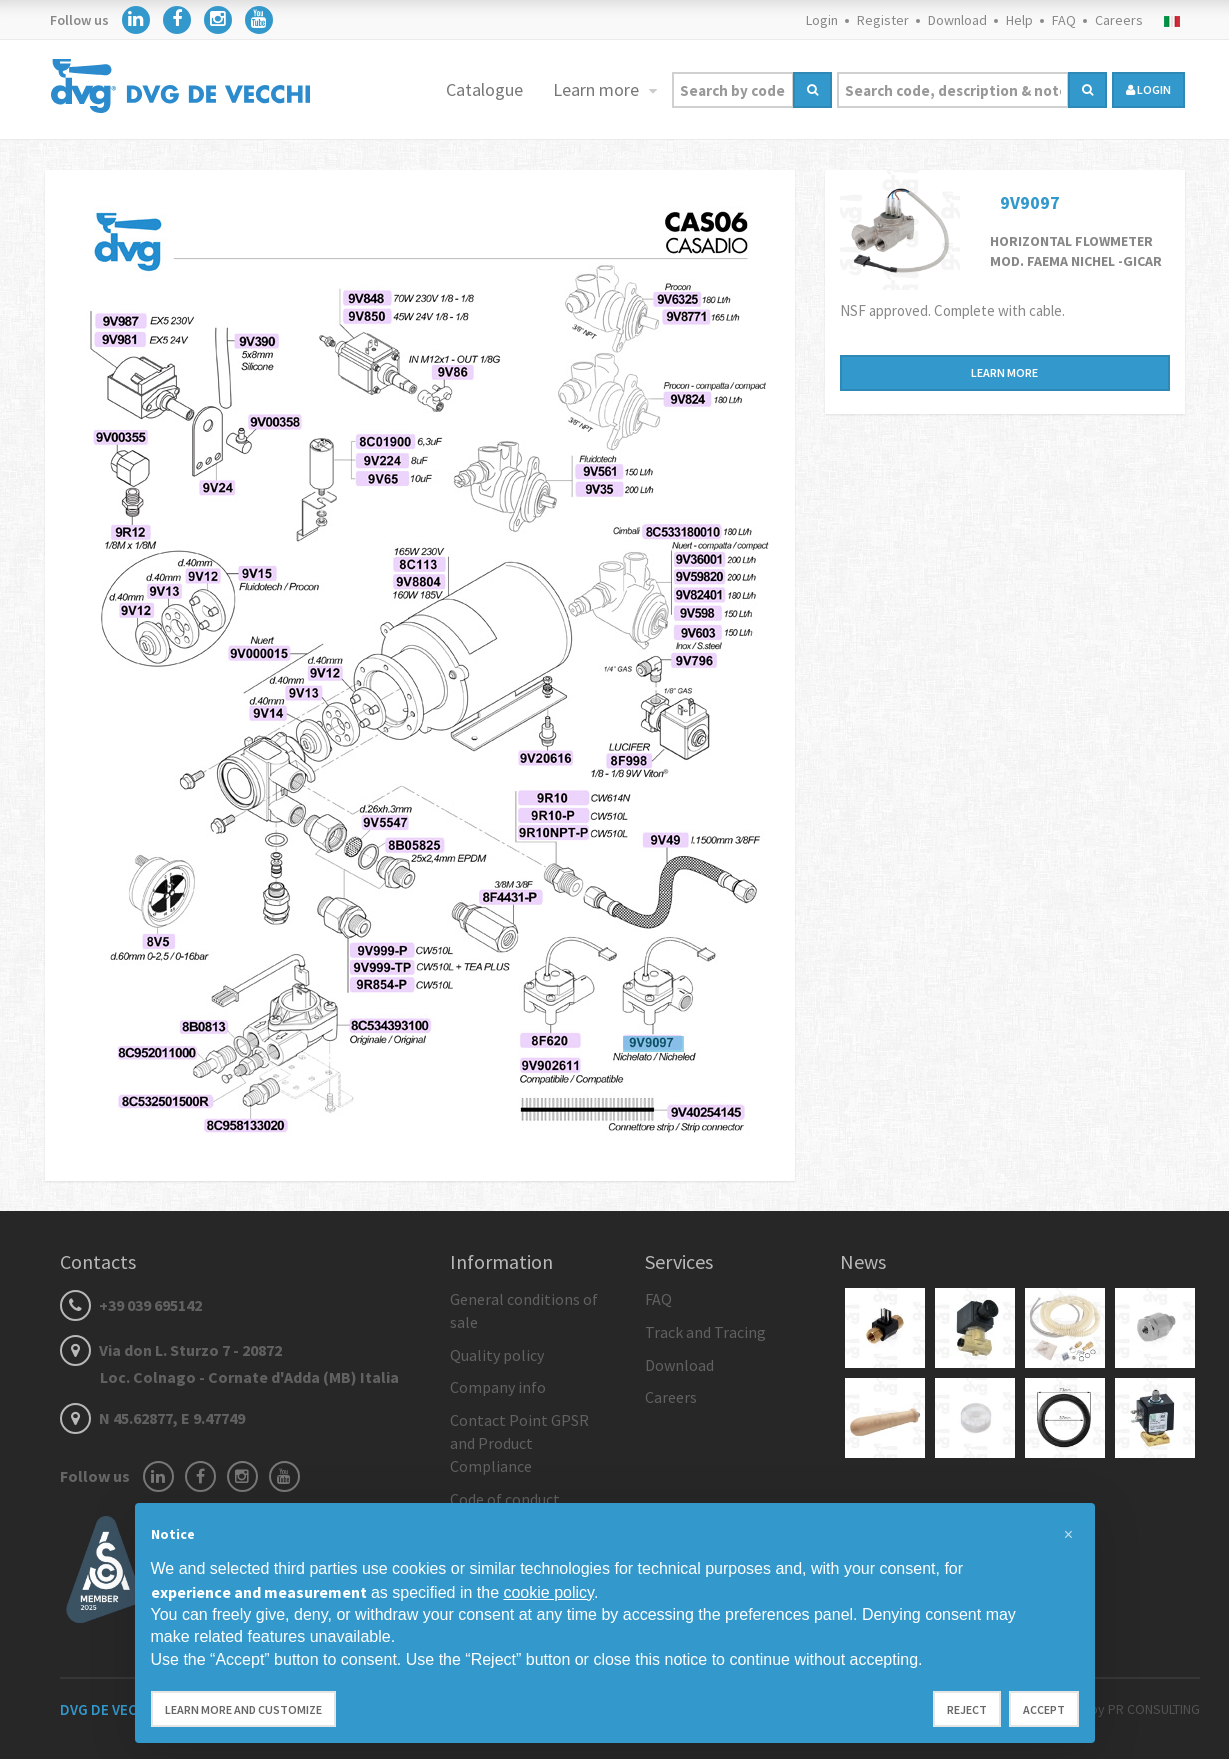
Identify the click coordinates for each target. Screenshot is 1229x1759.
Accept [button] (1044, 1709)
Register (883, 20)
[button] (1069, 1535)
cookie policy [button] (548, 1592)
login (1148, 89)
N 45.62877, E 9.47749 (152, 1418)
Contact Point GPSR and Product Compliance (519, 1443)
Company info (498, 1387)
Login (822, 20)
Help (1019, 20)
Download (957, 20)
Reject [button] (967, 1709)
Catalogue (484, 89)
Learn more (598, 89)
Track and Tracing (705, 1332)
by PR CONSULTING (1145, 1709)
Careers (1119, 20)
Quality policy (497, 1355)
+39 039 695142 (131, 1305)
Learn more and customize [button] (243, 1709)
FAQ (1064, 20)
